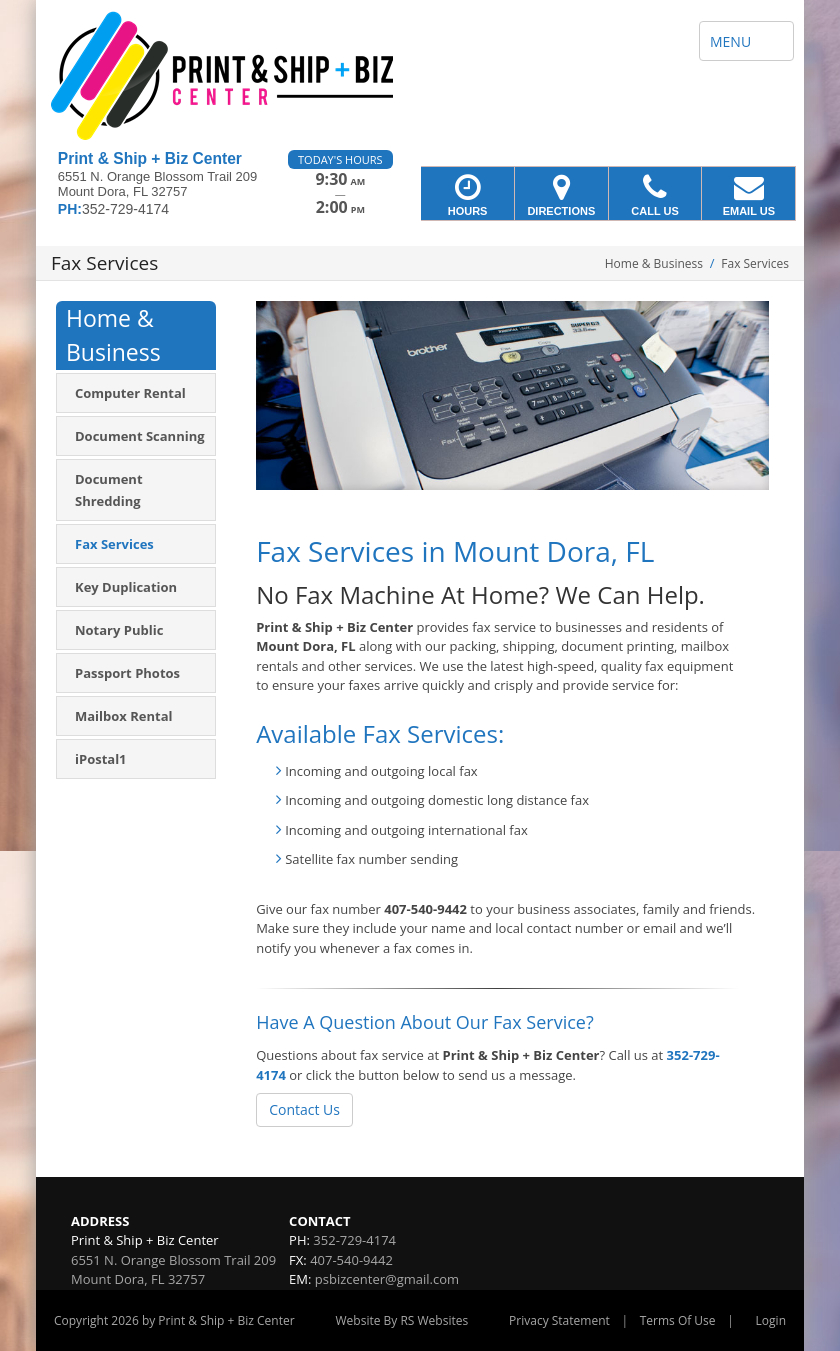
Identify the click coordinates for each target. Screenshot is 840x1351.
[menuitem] (136, 393)
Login (771, 1320)
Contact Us (304, 1109)
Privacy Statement (559, 1320)
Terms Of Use (678, 1320)
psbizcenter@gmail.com (387, 1279)
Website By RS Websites (402, 1320)
